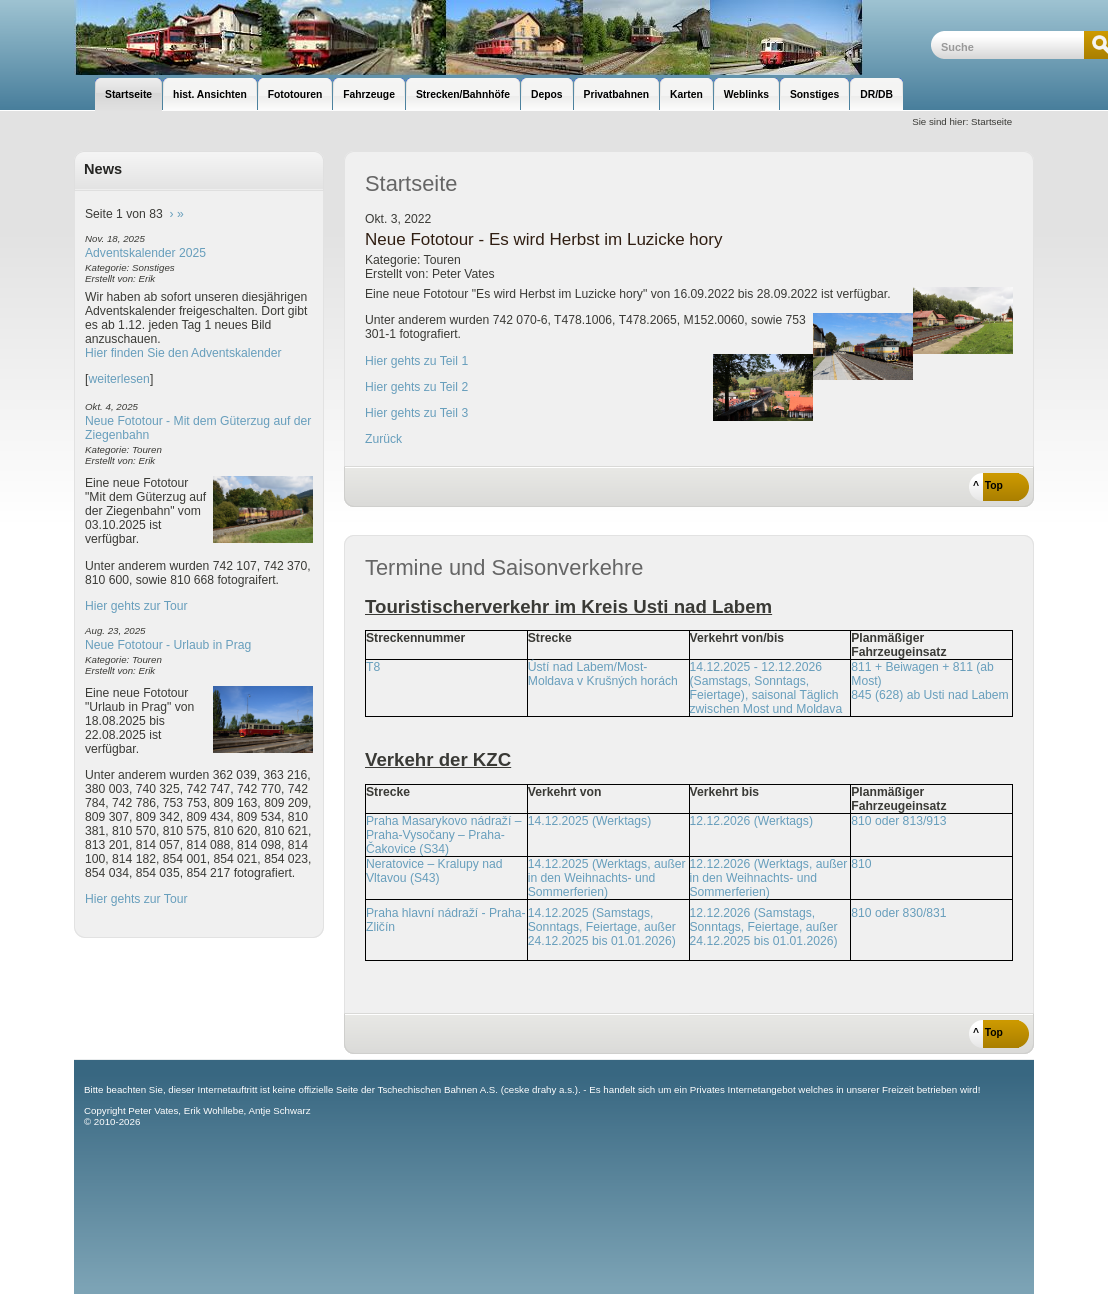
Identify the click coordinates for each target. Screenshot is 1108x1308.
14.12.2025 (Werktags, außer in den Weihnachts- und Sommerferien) (607, 878)
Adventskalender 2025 (145, 253)
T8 (373, 667)
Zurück (383, 439)
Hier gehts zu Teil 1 (416, 361)
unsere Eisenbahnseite (502, 37)
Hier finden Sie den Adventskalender (183, 353)
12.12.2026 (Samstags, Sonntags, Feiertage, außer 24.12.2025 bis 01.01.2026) (764, 927)
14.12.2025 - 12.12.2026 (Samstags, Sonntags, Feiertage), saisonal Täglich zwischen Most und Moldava (766, 688)
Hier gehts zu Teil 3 (416, 413)
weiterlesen (119, 379)
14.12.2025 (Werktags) (589, 821)
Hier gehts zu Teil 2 (416, 387)
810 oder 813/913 (898, 821)
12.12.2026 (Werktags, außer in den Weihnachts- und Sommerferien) (769, 878)
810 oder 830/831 (898, 913)
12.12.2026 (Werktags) (751, 821)
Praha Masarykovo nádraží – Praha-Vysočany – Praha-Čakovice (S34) (443, 835)
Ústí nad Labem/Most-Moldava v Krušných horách (603, 674)
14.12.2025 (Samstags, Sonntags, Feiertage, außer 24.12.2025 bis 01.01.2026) (602, 927)
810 (861, 864)
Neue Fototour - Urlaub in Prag (168, 645)
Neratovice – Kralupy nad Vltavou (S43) (434, 871)
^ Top (988, 485)
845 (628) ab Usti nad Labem (929, 695)
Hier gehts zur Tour (136, 606)
